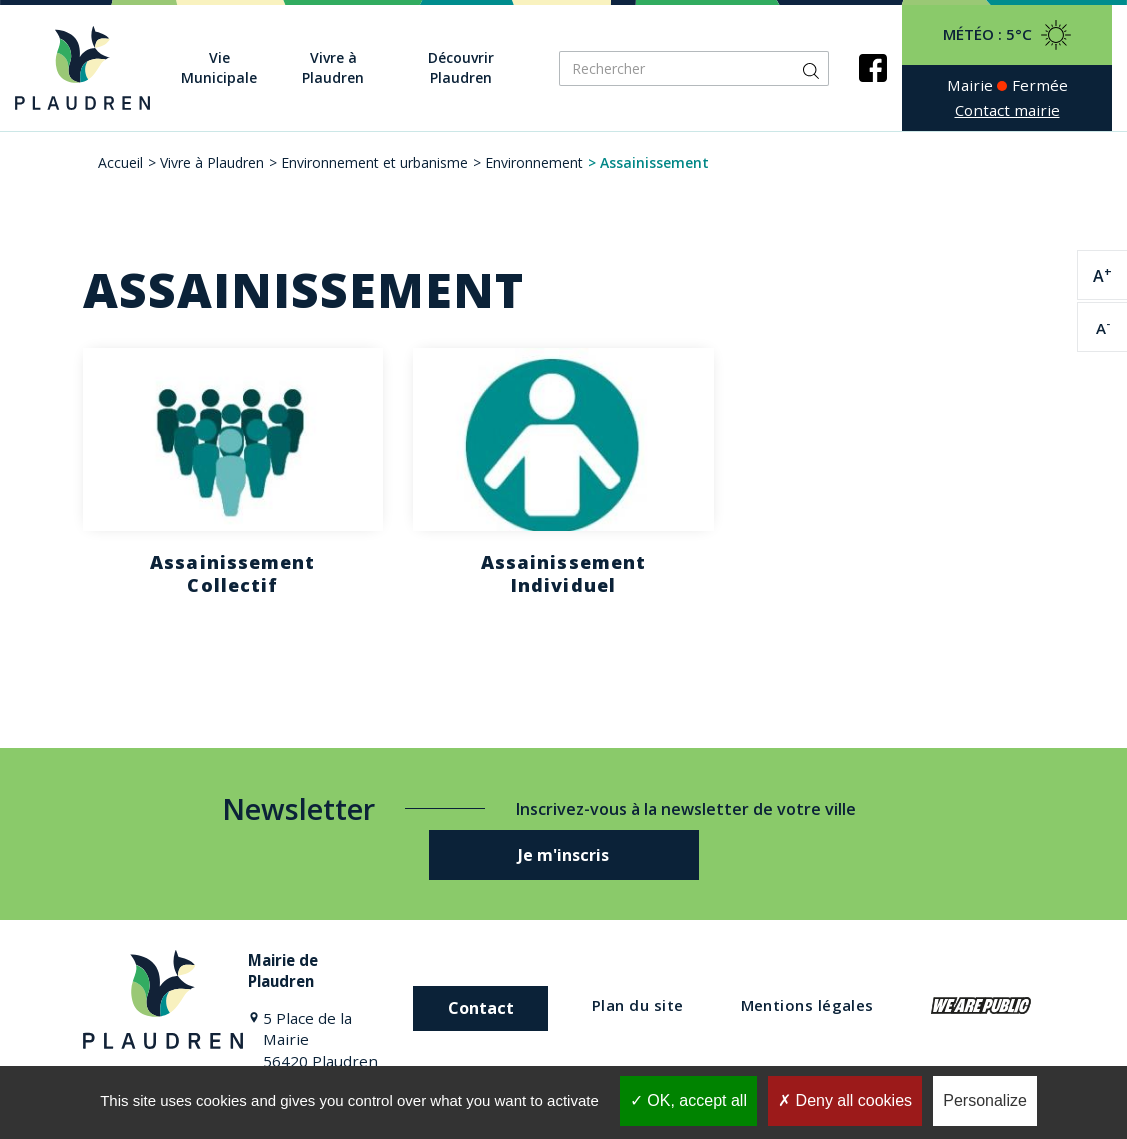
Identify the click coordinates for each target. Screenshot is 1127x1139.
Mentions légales (807, 1005)
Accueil (120, 162)
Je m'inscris (563, 855)
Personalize (985, 1100)
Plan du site (637, 1005)
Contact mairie (1007, 110)
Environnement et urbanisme (374, 162)
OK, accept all (688, 1100)
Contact (481, 1008)
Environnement (534, 162)
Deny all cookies (845, 1100)
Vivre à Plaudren (212, 162)
